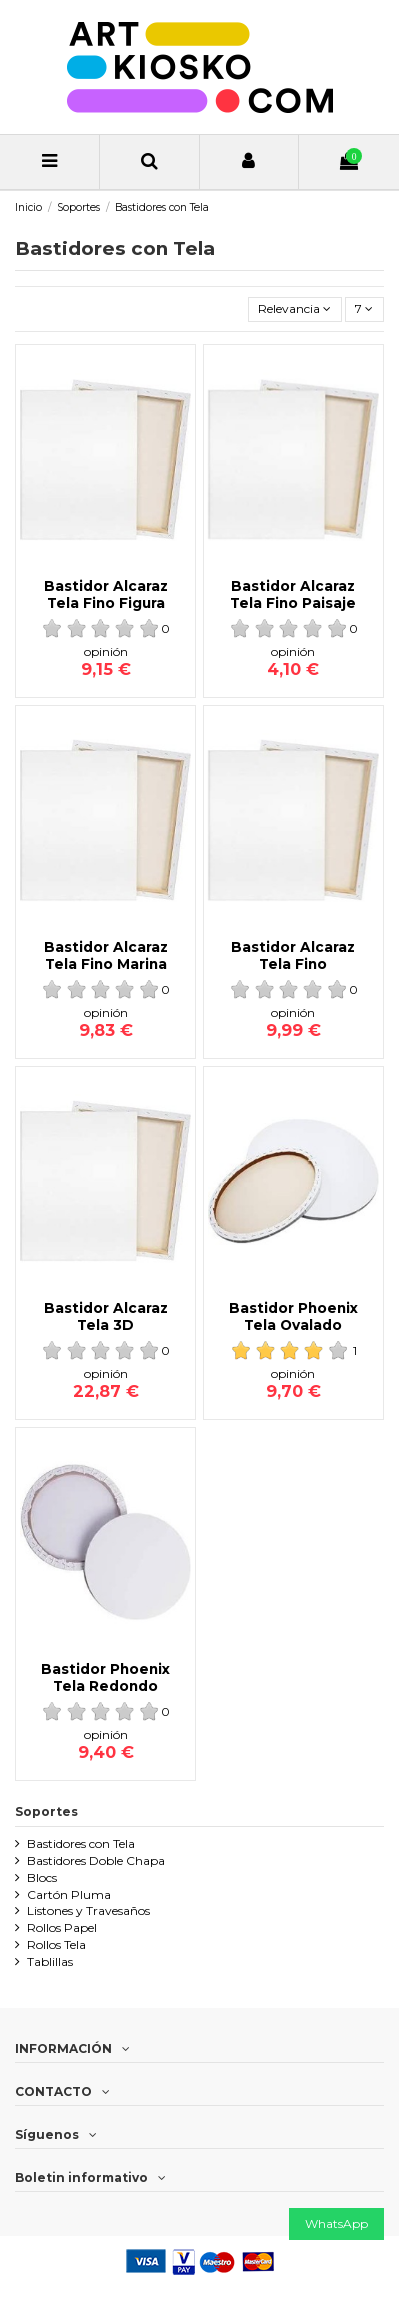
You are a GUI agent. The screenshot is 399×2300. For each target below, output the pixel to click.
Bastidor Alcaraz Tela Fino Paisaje (293, 594)
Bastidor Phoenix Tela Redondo (105, 1677)
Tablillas (50, 1961)
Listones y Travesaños (88, 1910)
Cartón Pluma (69, 1894)
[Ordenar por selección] (295, 309)
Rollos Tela (56, 1944)
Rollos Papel (62, 1927)
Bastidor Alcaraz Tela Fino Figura (106, 594)
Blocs (42, 1877)
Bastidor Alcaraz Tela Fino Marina (106, 955)
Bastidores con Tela (81, 1843)
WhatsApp (336, 2223)
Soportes (46, 1811)
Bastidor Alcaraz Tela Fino (293, 955)
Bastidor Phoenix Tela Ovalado (293, 1316)
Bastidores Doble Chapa (96, 1860)
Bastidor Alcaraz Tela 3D (106, 1316)
